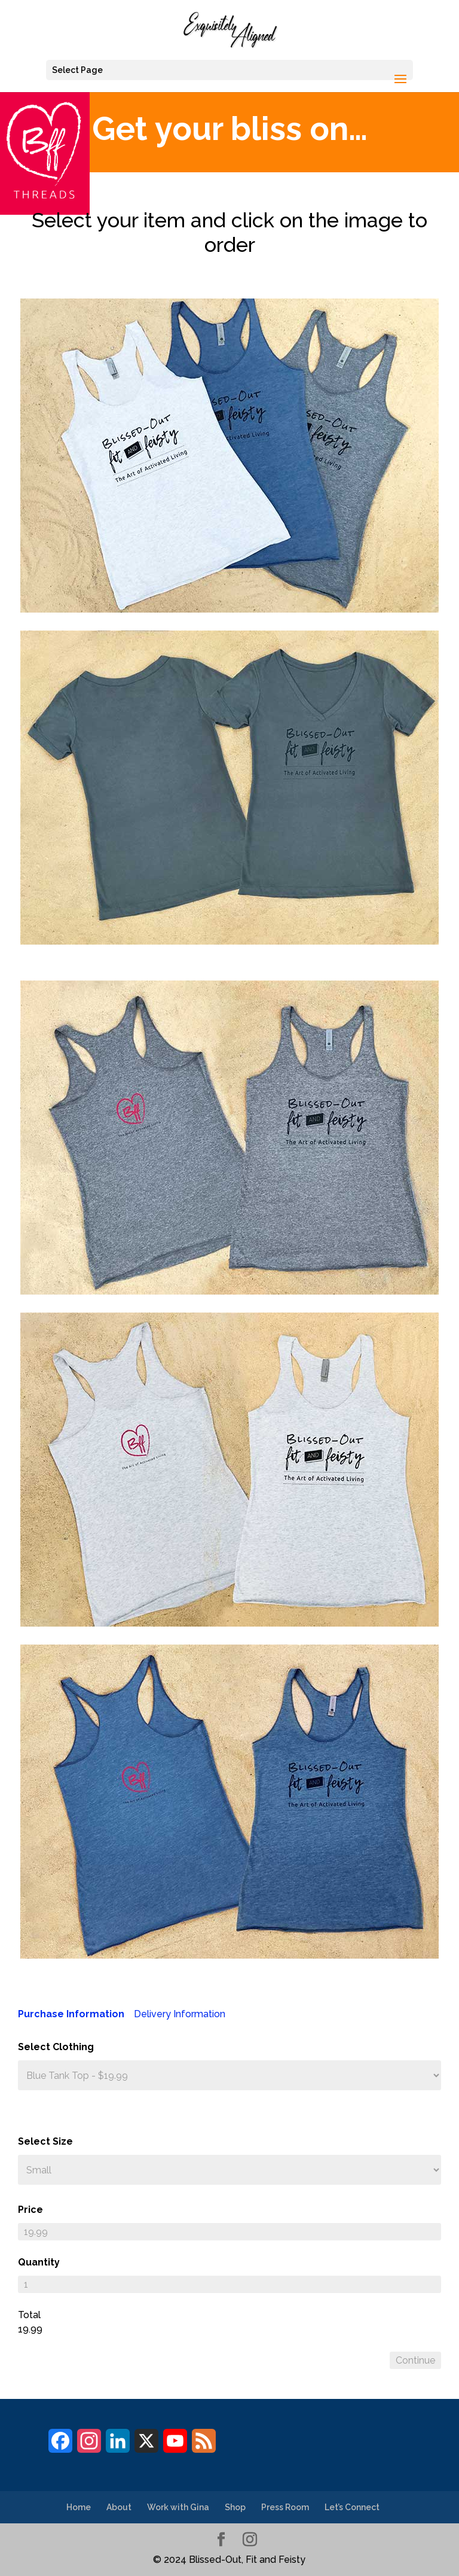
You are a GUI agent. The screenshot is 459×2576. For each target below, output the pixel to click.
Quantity (39, 2262)
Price (30, 2209)
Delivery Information (179, 2014)
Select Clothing (56, 2047)
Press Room (285, 2507)
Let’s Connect (352, 2507)
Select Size (45, 2141)
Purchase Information (71, 2014)
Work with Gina (178, 2507)
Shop (235, 2507)
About (118, 2507)
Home (78, 2507)
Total (29, 2315)
